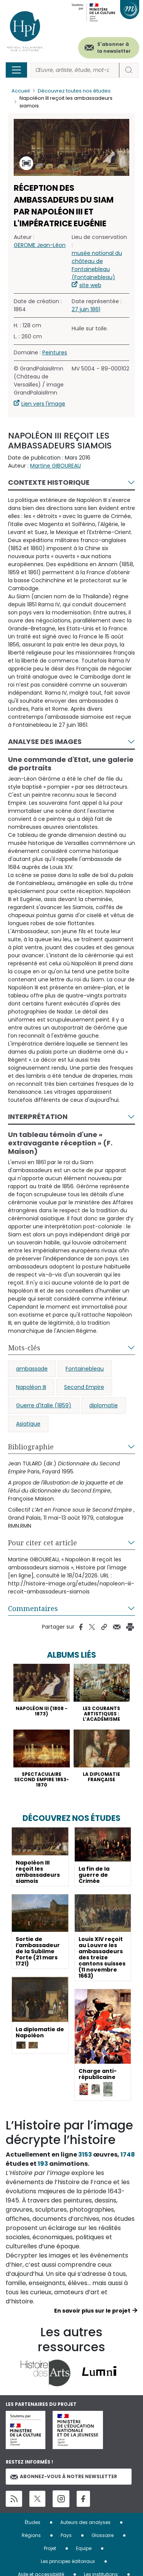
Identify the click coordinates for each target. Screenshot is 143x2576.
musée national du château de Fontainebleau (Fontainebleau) (97, 265)
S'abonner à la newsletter (114, 47)
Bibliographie (31, 1446)
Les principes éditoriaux (68, 2561)
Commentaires (33, 1608)
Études (32, 2522)
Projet (50, 2548)
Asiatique (28, 1424)
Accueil (20, 90)
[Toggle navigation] (16, 70)
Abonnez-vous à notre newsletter (63, 2476)
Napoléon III (31, 1387)
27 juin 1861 (86, 309)
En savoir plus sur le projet (92, 2311)
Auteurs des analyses (85, 2522)
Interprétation (37, 1116)
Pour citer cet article (42, 1542)
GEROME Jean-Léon (40, 245)
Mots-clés (24, 1347)
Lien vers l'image (43, 404)
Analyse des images (45, 741)
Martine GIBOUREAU (55, 465)
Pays (66, 2535)
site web (90, 285)
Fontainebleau (85, 1368)
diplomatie (103, 1405)
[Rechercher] (75, 70)
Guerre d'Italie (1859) (43, 1405)
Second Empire (84, 1387)
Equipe (84, 2548)
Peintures (54, 352)
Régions (31, 2535)
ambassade (32, 1368)
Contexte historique (49, 482)
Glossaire (103, 2535)
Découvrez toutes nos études (74, 90)
